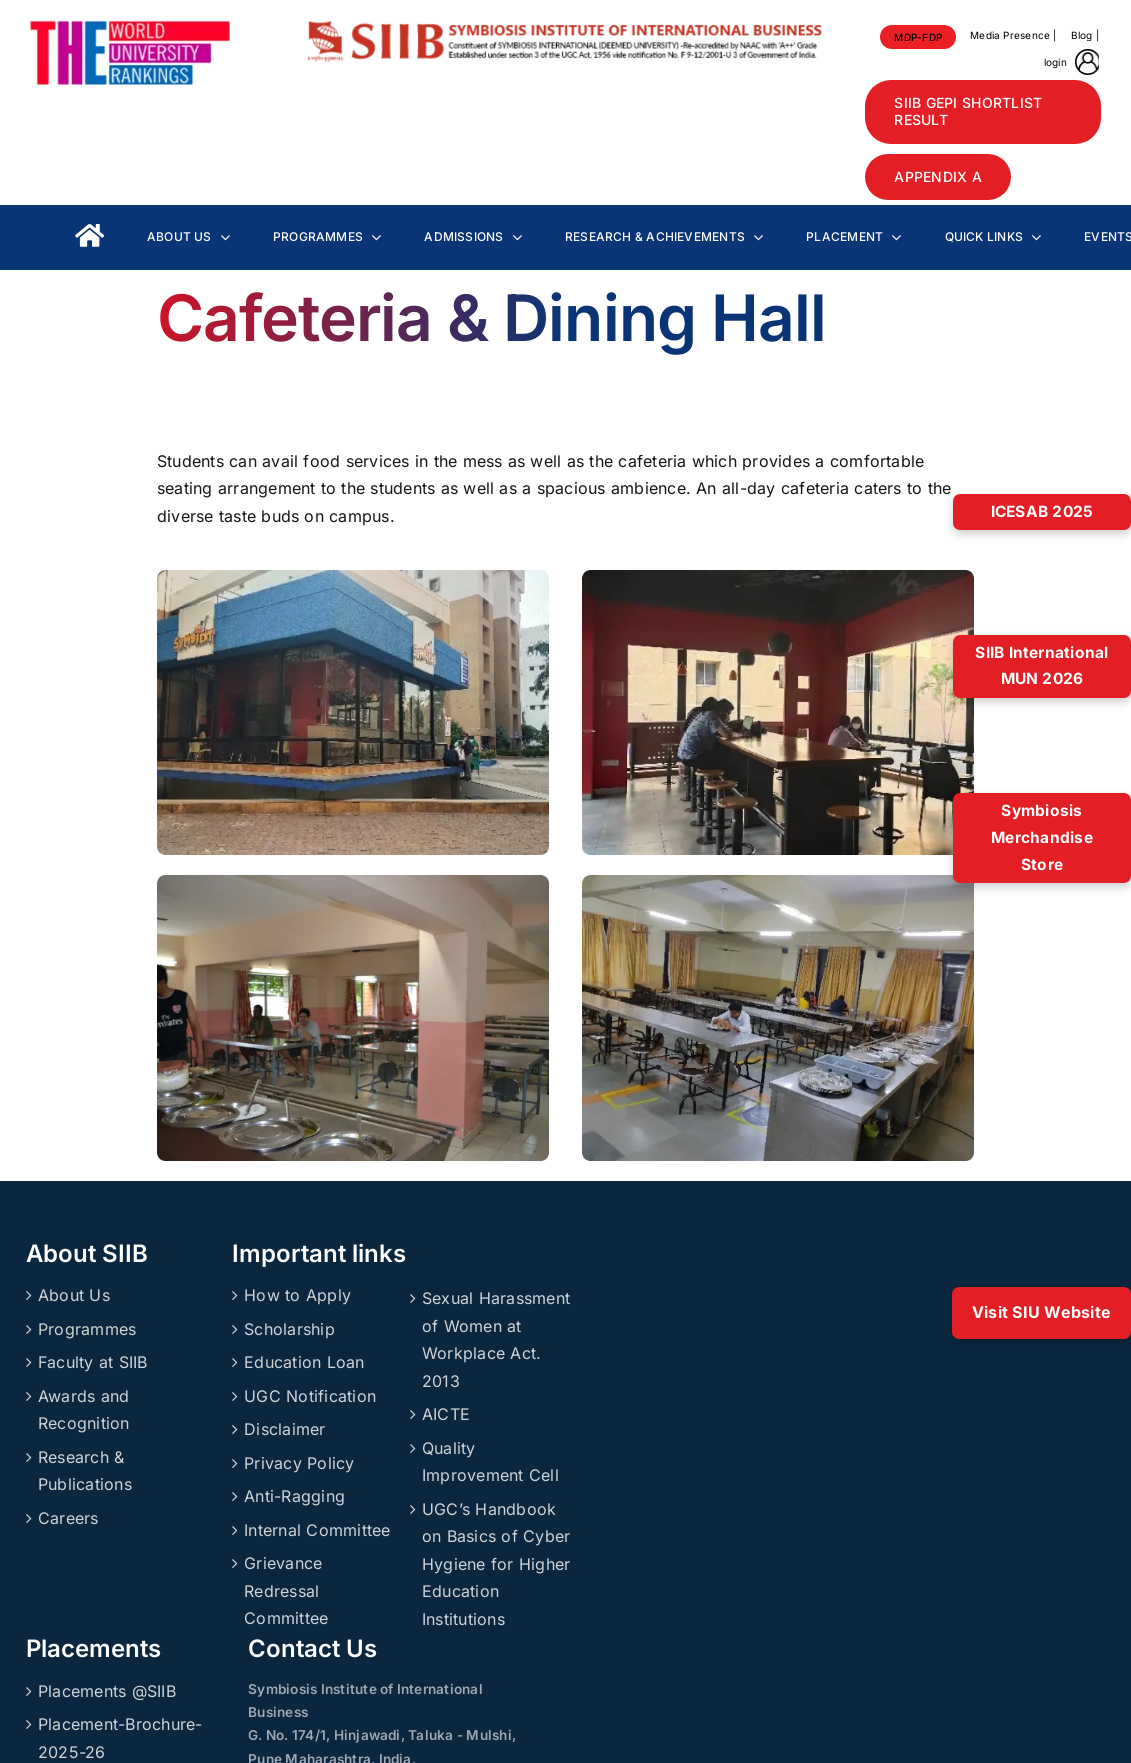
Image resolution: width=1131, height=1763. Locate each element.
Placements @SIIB (107, 1691)
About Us (74, 1295)
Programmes (87, 1329)
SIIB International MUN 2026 (1041, 666)
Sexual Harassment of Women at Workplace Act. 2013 (496, 1339)
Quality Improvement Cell (490, 1462)
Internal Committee (317, 1530)
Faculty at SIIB (93, 1362)
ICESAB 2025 (1042, 511)
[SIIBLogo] (565, 28)
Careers (68, 1518)
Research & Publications (85, 1471)
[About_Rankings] (130, 28)
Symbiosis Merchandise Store (1042, 837)
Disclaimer (284, 1429)
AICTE (446, 1414)
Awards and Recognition (84, 1410)
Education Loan (304, 1362)
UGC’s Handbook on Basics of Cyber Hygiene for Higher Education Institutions (496, 1564)
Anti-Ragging (294, 1496)
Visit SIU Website (1041, 1312)
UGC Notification (310, 1396)
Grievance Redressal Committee (286, 1590)
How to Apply (297, 1295)
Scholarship (289, 1329)
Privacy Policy (299, 1463)
